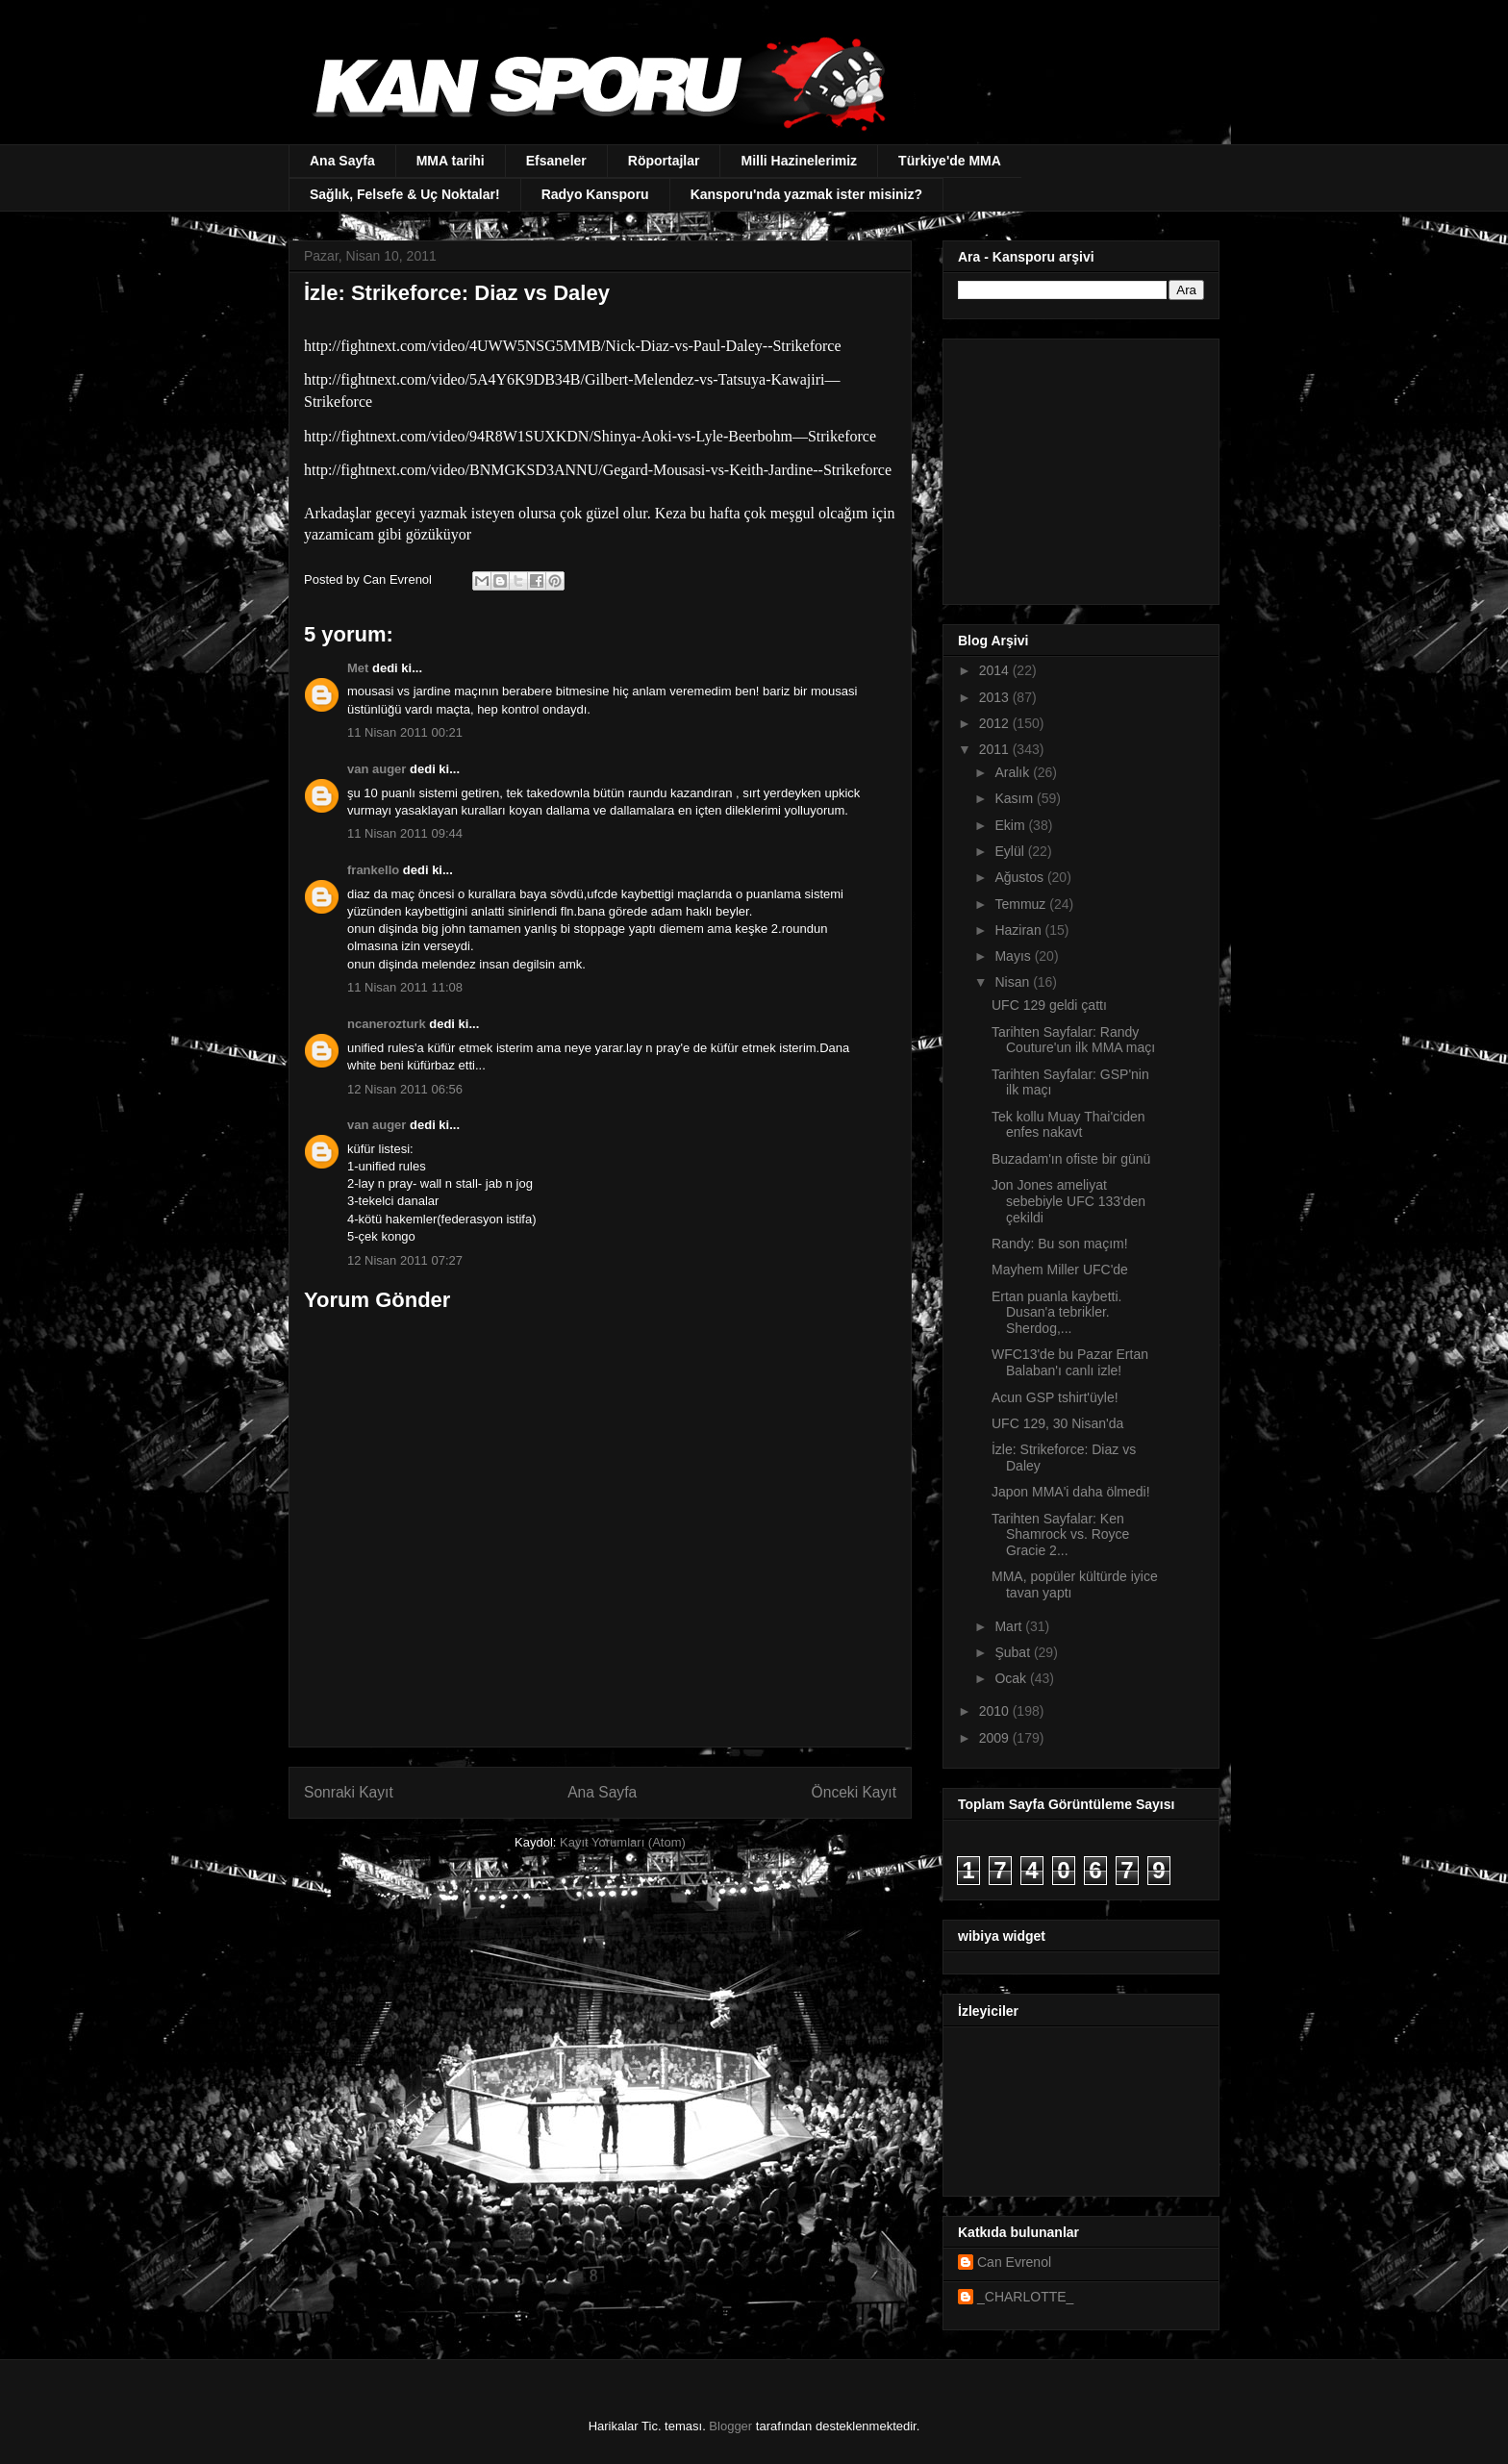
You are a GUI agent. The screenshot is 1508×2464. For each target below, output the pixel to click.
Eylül (1010, 851)
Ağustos (1020, 877)
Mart (1009, 1626)
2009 (996, 1738)
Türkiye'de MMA (949, 160)
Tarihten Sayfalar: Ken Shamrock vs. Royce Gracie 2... (1060, 1535)
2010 (996, 1711)
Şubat (1013, 1652)
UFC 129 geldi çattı (1049, 1005)
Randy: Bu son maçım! (1060, 1243)
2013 (996, 697)
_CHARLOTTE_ (1025, 2296)
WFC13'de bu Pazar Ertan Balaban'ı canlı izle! (1070, 1362)
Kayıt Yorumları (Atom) (623, 1842)
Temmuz (1021, 904)
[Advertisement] (1078, 466)
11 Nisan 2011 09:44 (405, 833)
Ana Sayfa (342, 160)
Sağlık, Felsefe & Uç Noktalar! (405, 194)
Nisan (1013, 982)
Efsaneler (556, 160)
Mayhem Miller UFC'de (1060, 1269)
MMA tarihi (450, 160)
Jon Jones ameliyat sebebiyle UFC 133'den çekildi (1068, 1201)
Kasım (1015, 798)
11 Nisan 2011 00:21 (405, 732)
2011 (996, 749)
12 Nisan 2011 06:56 (405, 1089)
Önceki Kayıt (854, 1792)
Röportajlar (664, 160)
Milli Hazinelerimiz (799, 160)
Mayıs (1014, 956)
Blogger (730, 2426)
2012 (996, 723)
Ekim (1011, 825)
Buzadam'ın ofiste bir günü (1071, 1159)
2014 (996, 670)
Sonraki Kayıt (348, 1792)
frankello (373, 870)
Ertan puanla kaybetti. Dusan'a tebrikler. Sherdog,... (1056, 1313)
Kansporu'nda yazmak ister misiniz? (806, 194)
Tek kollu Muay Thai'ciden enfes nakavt (1068, 1125)
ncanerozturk (386, 1024)
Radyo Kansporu (595, 194)
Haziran (1019, 930)
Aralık (1013, 772)
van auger (376, 769)
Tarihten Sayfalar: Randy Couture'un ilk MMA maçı (1073, 1040)
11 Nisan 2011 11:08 (405, 987)
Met (357, 668)
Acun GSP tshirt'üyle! (1055, 1397)
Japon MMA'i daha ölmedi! (1071, 1491)
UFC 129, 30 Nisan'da (1057, 1423)
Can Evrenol (1014, 2262)
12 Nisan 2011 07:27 (405, 1260)
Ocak (1012, 1678)
